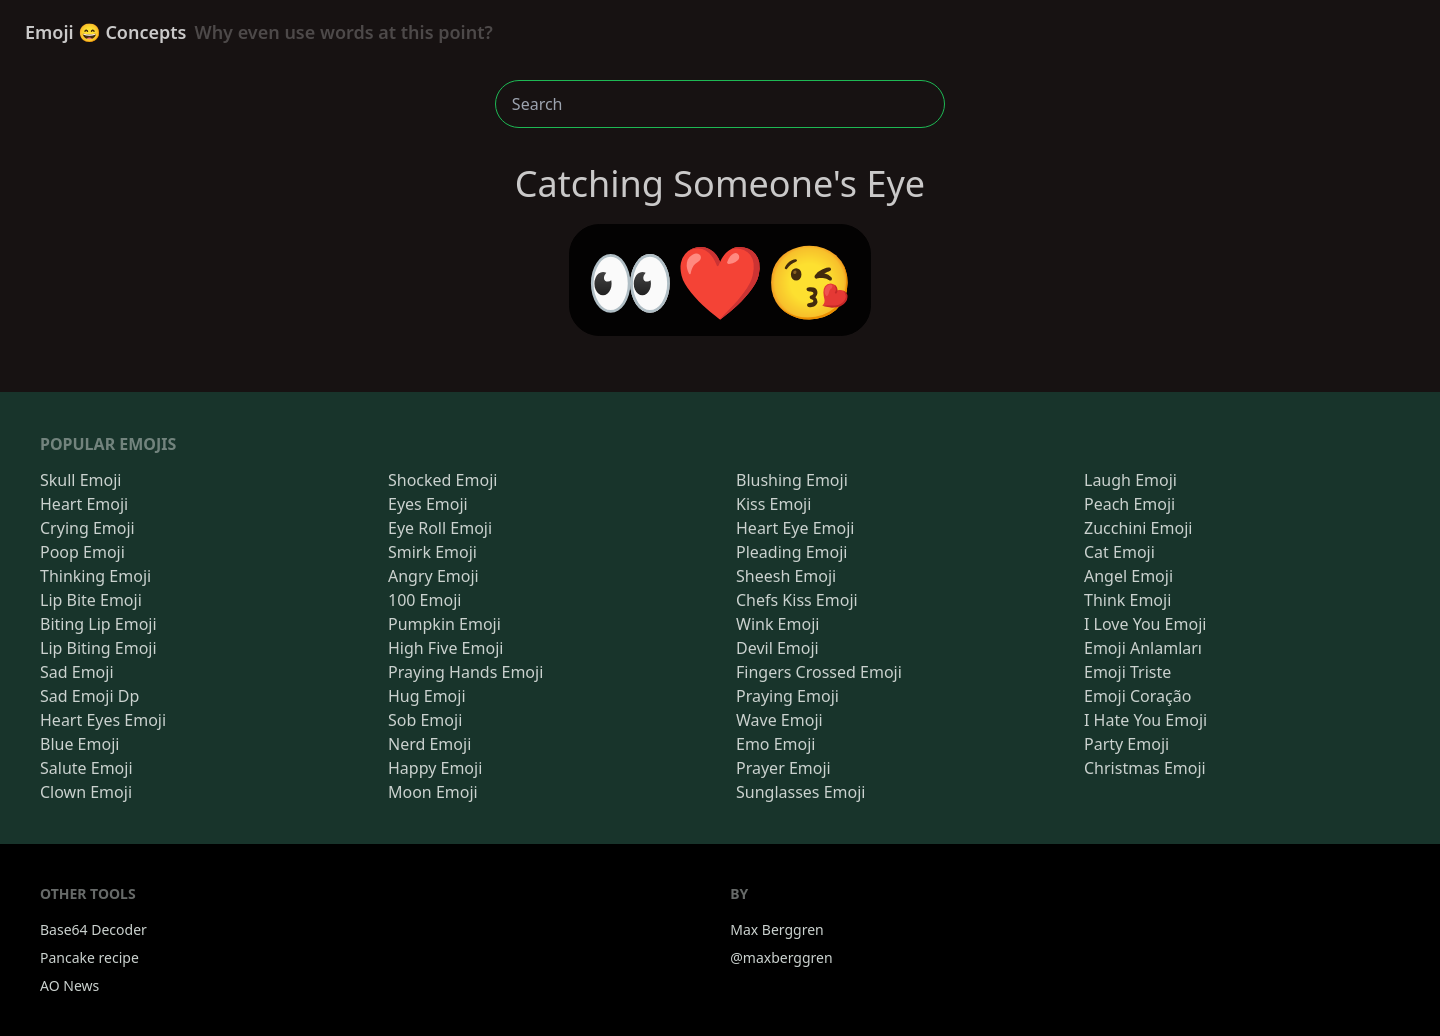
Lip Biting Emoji (98, 648)
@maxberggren (781, 957)
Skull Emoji (80, 480)
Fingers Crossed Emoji (819, 672)
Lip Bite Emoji (91, 600)
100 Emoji (424, 600)
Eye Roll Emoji (440, 528)
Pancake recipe (89, 957)
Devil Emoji (777, 648)
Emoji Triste (1127, 672)
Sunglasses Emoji (800, 792)
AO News (69, 985)
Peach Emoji (1129, 504)
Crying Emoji (87, 528)
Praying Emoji (787, 696)
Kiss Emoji (773, 504)
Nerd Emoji (429, 744)
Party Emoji (1126, 744)
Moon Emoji (433, 792)
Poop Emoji (82, 552)
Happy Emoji (435, 768)
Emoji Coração (1137, 696)
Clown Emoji (86, 792)
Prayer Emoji (783, 768)
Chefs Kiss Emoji (797, 600)
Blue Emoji (79, 744)
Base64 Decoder (93, 929)
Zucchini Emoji (1138, 528)
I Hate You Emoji (1145, 720)
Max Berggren (777, 929)
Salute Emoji (86, 768)
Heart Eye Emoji (795, 528)
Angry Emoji (433, 576)
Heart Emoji (84, 504)
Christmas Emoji (1145, 768)
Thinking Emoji (95, 576)
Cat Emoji (1119, 552)
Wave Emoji (779, 720)
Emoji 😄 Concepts (259, 32)
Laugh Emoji (1130, 480)
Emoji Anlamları (1143, 648)
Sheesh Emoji (786, 576)
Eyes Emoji (428, 504)
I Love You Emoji (1145, 624)
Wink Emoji (777, 624)
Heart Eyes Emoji (103, 720)
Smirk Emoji (432, 552)
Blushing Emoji (792, 480)
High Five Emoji (445, 648)
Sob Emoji (425, 720)
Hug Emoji (427, 696)
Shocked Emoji (442, 480)
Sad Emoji (77, 672)
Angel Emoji (1128, 576)
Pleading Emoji (791, 552)
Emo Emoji (776, 744)
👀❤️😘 (720, 280)
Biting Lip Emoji (98, 624)
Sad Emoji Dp (89, 696)
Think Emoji (1127, 600)
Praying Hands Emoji (465, 672)
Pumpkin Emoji (444, 624)
